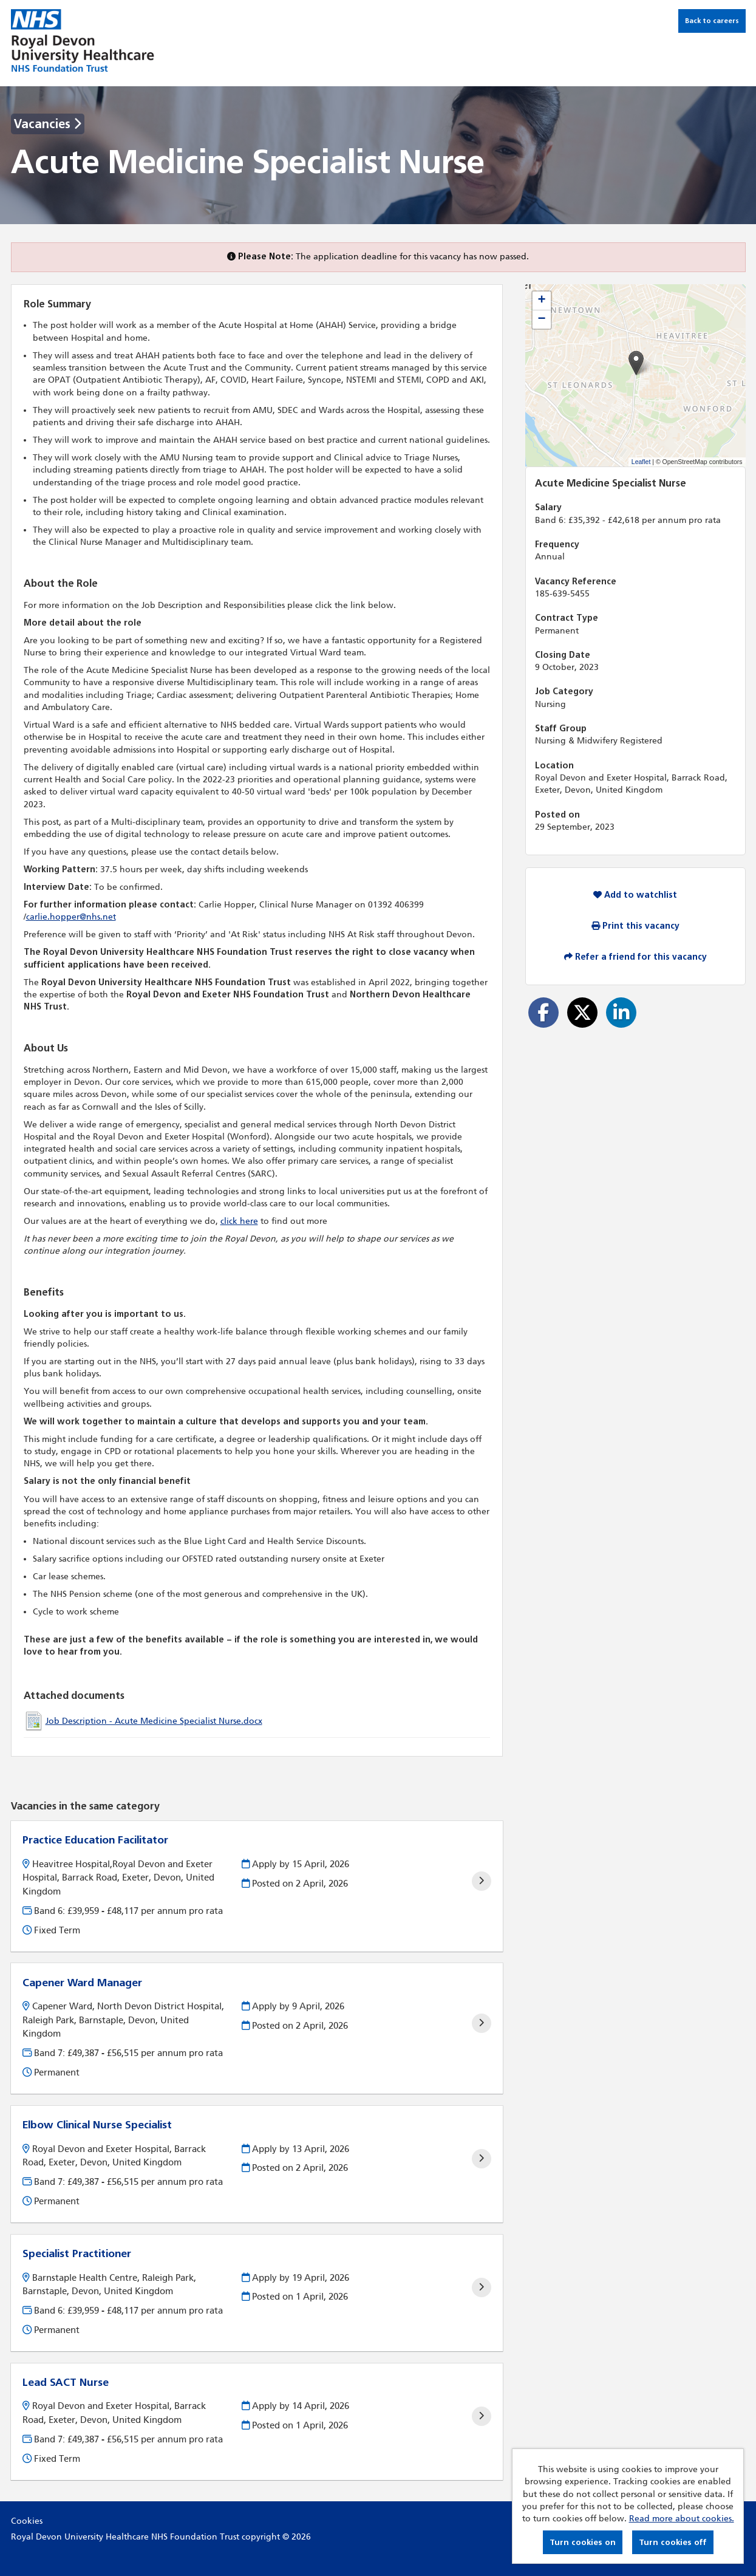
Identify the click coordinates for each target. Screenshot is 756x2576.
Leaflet (641, 461)
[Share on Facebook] (543, 1012)
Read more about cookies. (681, 2518)
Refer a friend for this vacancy (635, 957)
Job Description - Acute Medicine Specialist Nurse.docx (154, 1721)
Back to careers (712, 20)
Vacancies (47, 124)
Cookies (27, 2521)
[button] (636, 362)
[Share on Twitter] (582, 1012)
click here (239, 1221)
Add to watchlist (635, 895)
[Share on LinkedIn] (621, 1012)
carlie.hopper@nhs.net (71, 917)
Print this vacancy (635, 926)
